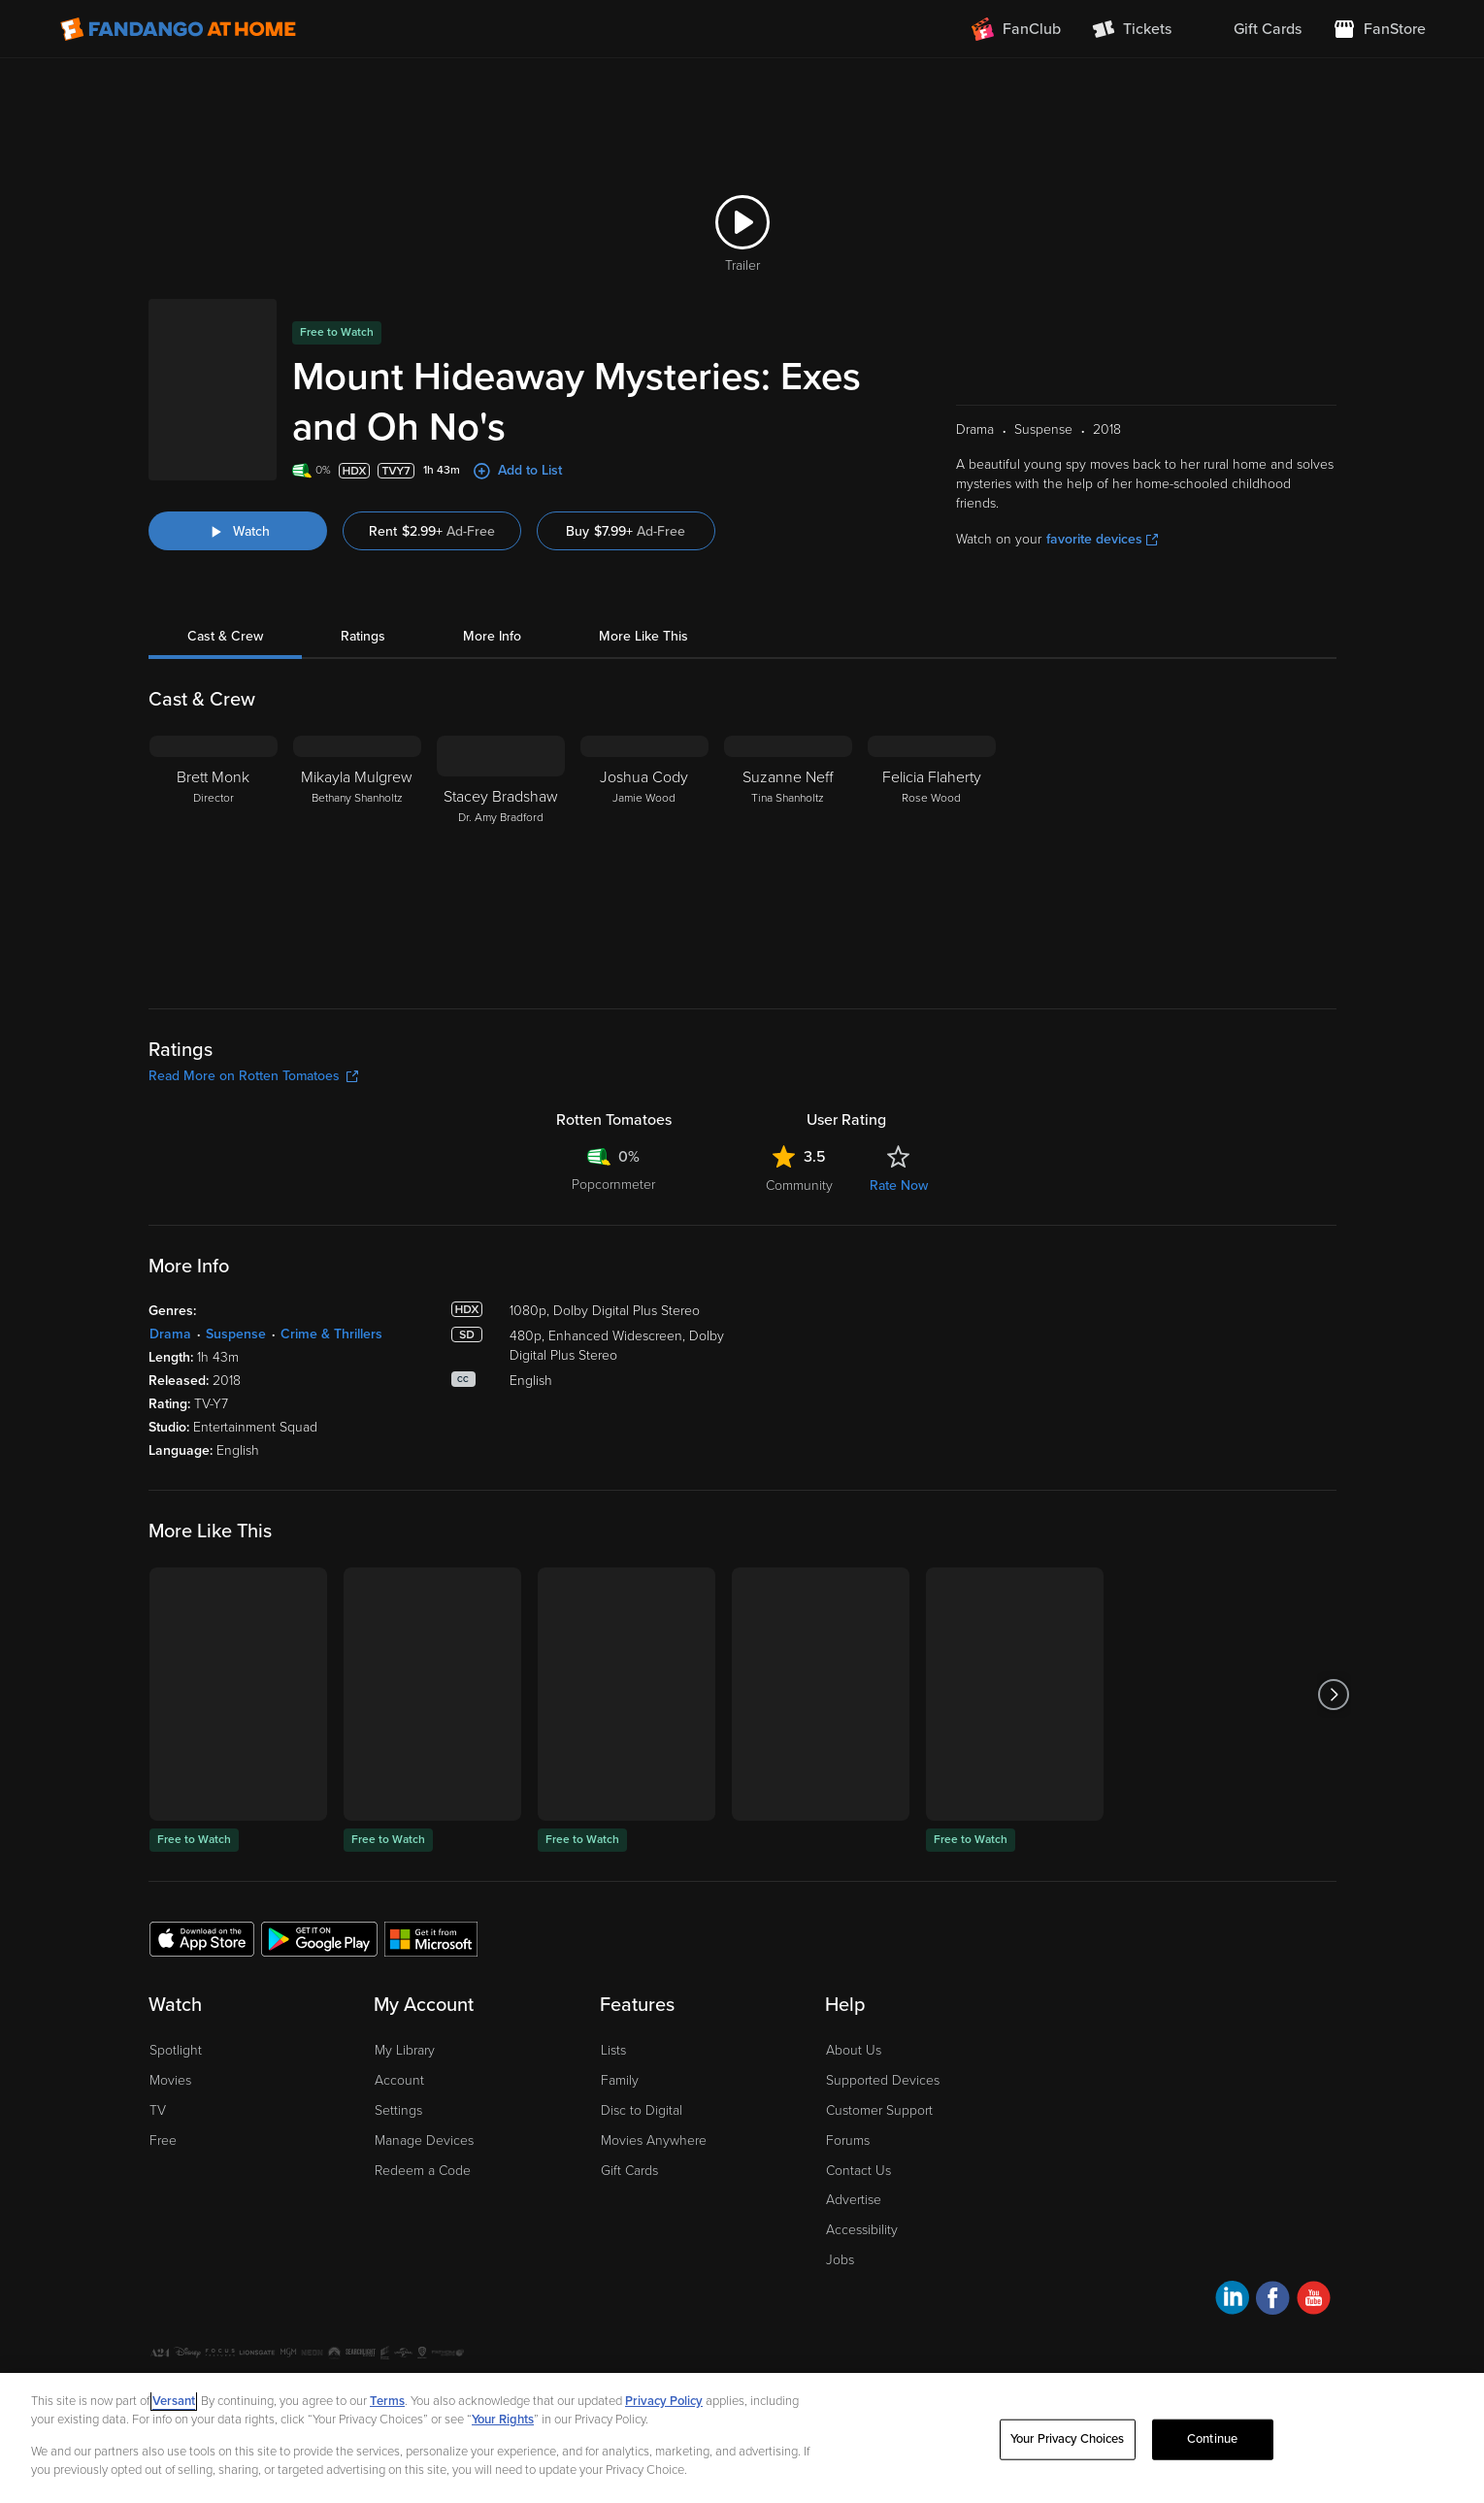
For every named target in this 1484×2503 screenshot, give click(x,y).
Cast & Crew (225, 636)
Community (799, 1185)
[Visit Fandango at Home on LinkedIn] (1232, 2301)
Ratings (363, 636)
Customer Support (879, 2110)
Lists (613, 2050)
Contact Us (858, 2170)
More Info (492, 636)
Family (620, 2080)
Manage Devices (424, 2140)
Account (399, 2080)
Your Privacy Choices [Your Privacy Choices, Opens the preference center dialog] (1067, 2439)
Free (163, 2140)
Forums (848, 2140)
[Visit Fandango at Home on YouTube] (1314, 2301)
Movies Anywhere (654, 2140)
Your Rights (503, 2419)
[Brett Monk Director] (213, 857)
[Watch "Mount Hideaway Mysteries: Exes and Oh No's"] (237, 530)
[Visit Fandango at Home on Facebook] (1273, 2301)
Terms (387, 2401)
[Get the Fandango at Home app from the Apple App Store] (201, 1938)
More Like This (643, 636)
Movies (170, 2080)
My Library (405, 2050)
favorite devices (1102, 539)
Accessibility (862, 2230)
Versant (173, 2401)
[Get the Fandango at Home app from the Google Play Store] (319, 1938)
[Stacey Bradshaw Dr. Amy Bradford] (501, 857)
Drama (170, 1334)
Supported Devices (883, 2080)
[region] (742, 2438)
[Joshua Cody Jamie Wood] (644, 857)
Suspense (236, 1334)
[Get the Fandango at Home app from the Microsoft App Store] (430, 1938)
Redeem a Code (423, 2170)
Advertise (853, 2199)
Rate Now (899, 1185)
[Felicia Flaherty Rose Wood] (932, 857)
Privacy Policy (664, 2401)
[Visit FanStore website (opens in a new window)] (1379, 29)
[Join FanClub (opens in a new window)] (1016, 29)
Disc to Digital (641, 2110)
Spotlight (175, 2050)
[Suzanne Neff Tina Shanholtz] (788, 857)
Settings (398, 2110)
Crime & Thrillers (331, 1334)
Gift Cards (629, 2170)
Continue (1212, 2439)
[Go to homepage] (178, 29)
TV (157, 2110)
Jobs (840, 2260)
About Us (853, 2050)
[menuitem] (1252, 29)
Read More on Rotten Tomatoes (253, 1076)
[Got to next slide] (1334, 1694)
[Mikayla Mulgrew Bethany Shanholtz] (357, 857)
